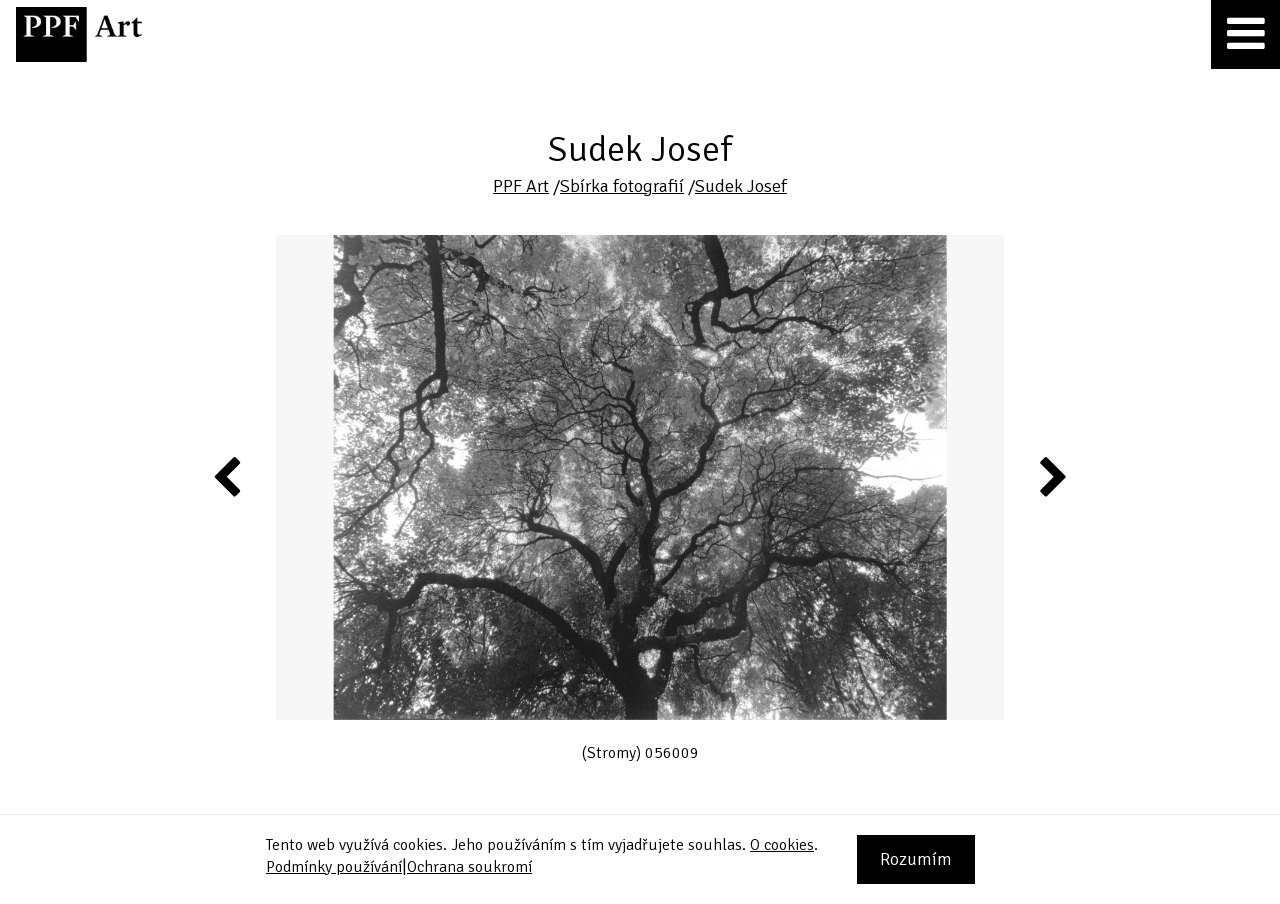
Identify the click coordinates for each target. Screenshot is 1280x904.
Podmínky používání (334, 867)
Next (1051, 476)
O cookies (782, 845)
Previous (228, 476)
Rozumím (916, 859)
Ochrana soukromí (469, 867)
